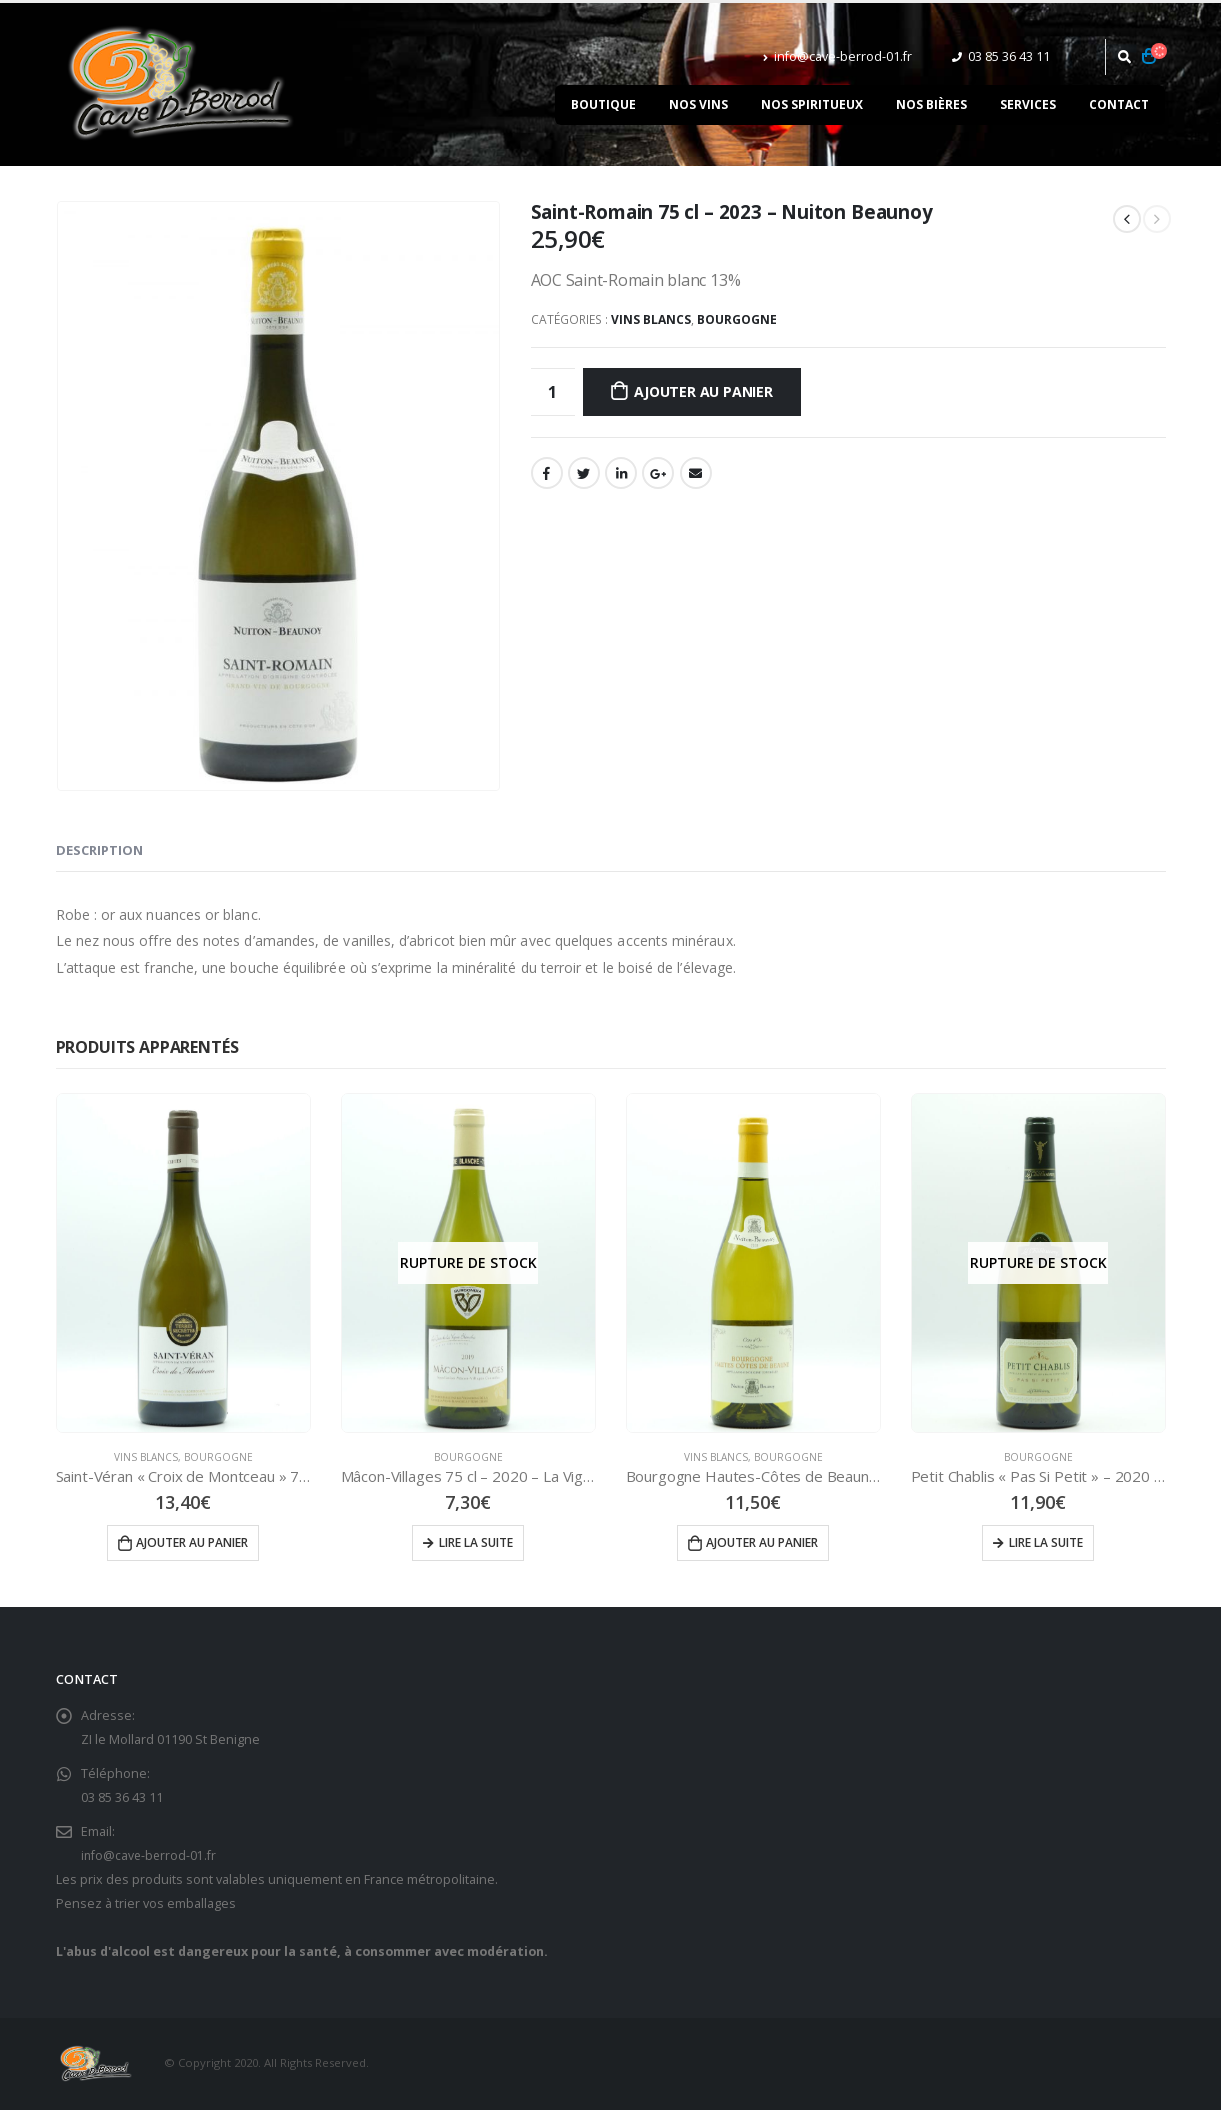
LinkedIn (621, 473)
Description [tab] (99, 850)
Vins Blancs (651, 319)
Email (696, 473)
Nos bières (931, 104)
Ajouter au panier (703, 391)
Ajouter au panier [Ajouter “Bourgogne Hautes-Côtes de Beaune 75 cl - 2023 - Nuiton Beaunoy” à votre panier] (762, 1542)
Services (1028, 104)
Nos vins (698, 104)
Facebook (547, 473)
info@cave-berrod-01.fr (837, 56)
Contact (1119, 104)
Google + (658, 473)
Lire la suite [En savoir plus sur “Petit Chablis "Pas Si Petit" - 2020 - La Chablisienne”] (1046, 1542)
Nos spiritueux (812, 104)
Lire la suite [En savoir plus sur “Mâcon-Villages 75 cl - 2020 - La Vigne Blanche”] (476, 1542)
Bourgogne (737, 319)
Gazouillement (584, 473)
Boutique (603, 104)
